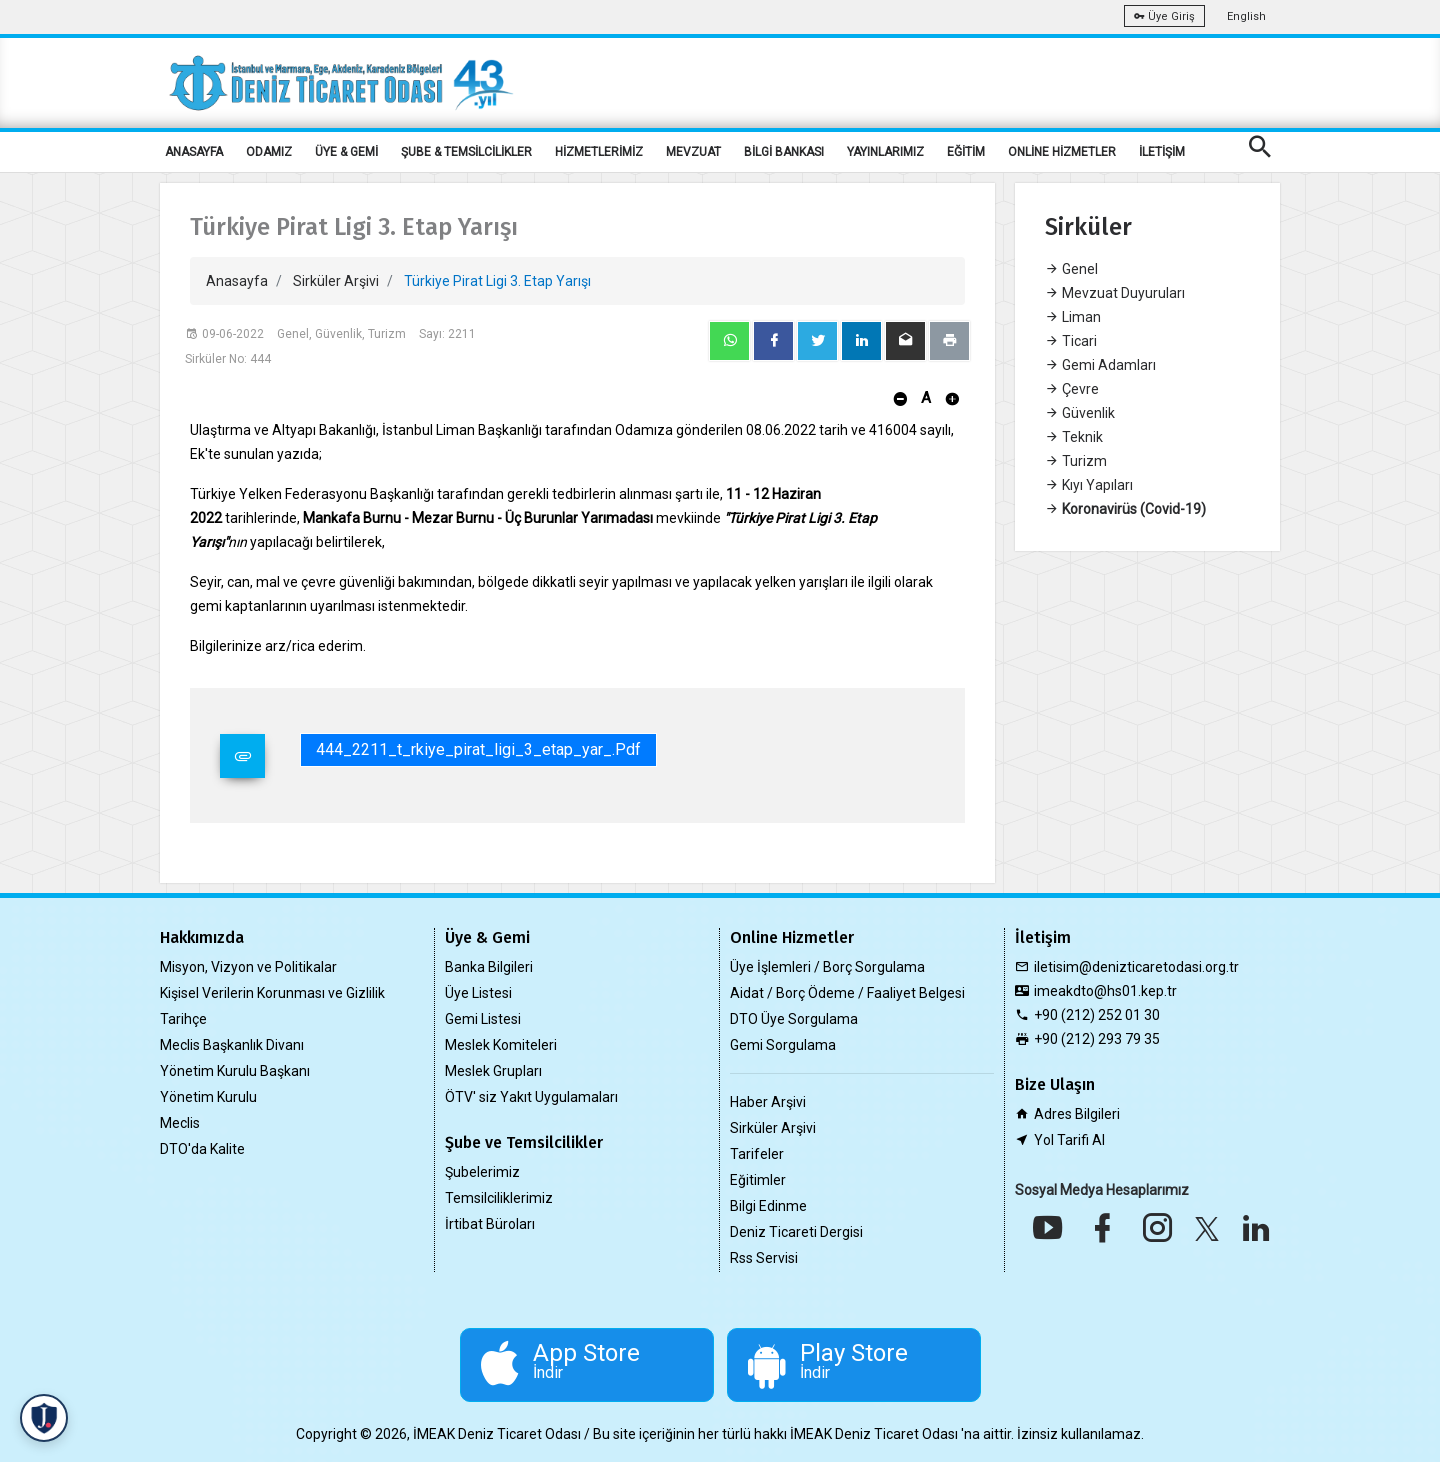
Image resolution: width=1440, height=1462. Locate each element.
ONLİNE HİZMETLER (1062, 152)
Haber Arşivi (768, 1102)
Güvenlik (1080, 413)
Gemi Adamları (1100, 365)
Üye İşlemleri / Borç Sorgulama (827, 967)
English (1246, 16)
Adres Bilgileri (1077, 1114)
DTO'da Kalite (202, 1149)
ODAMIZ (269, 152)
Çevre (1072, 389)
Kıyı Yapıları (1089, 485)
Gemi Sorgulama (783, 1045)
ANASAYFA (194, 152)
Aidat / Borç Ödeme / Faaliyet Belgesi (847, 993)
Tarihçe (183, 1019)
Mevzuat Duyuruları (1115, 293)
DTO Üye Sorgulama (794, 1019)
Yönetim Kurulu (208, 1097)
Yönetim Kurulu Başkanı (235, 1071)
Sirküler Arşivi (336, 281)
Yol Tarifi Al (1069, 1140)
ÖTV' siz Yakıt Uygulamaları (531, 1097)
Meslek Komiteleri (501, 1045)
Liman (1073, 317)
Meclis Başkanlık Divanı (232, 1045)
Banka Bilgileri (489, 967)
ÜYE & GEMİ (346, 152)
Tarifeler (757, 1154)
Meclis (180, 1123)
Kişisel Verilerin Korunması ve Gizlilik (272, 993)
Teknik (1074, 437)
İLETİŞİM (1162, 152)
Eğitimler (758, 1180)
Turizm (1076, 461)
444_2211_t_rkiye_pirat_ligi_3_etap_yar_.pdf (478, 749)
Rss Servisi (764, 1258)
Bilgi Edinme (768, 1206)
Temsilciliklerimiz (499, 1198)
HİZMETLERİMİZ (599, 152)
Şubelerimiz (482, 1172)
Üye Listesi (478, 993)
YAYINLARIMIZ (885, 152)
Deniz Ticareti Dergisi (796, 1232)
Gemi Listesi (483, 1019)
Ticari (1071, 341)
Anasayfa (237, 281)
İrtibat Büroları (490, 1224)
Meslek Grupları (493, 1071)
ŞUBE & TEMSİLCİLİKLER (466, 152)
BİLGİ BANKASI (784, 152)
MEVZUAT (693, 152)
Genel (1071, 269)
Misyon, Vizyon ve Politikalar (248, 967)
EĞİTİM (966, 152)
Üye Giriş (1164, 16)
